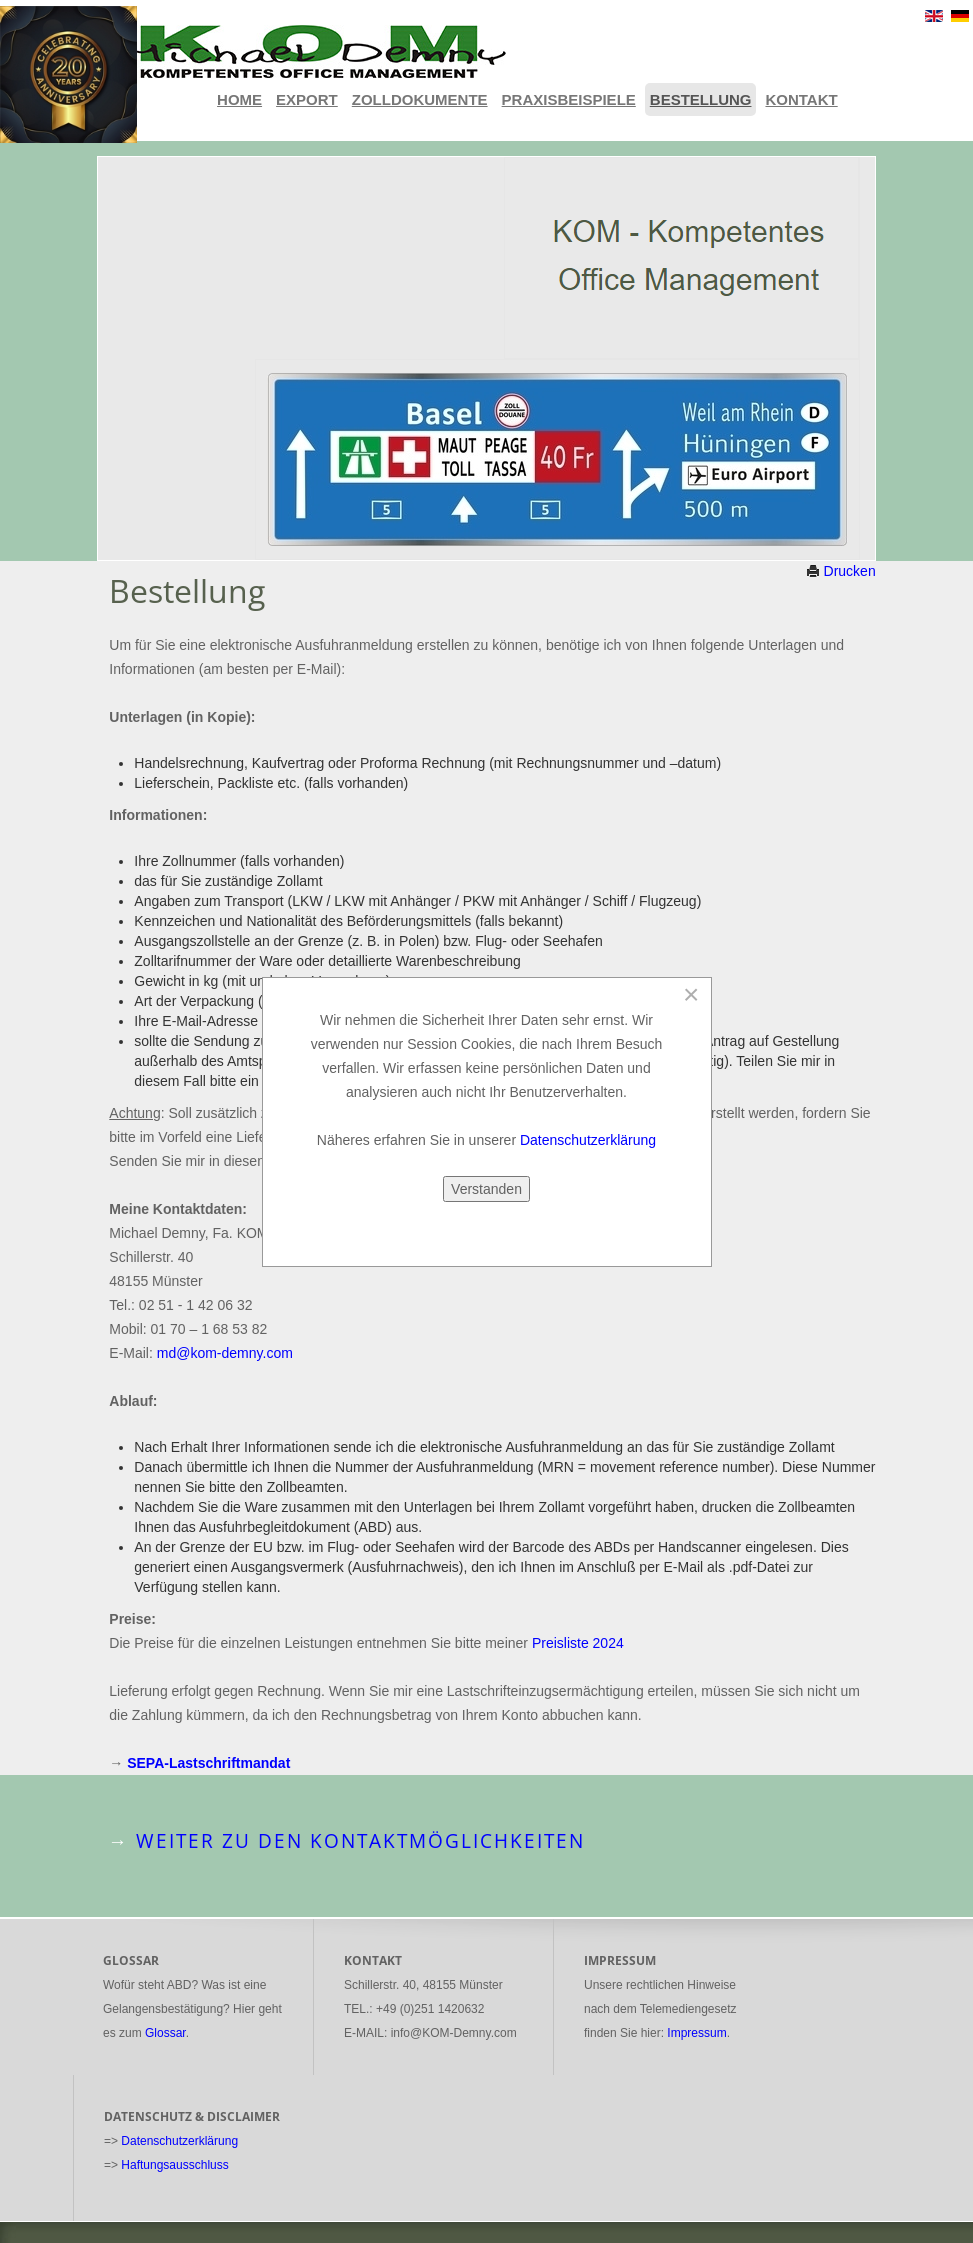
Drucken (841, 571)
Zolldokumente (420, 99)
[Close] (691, 995)
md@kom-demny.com (225, 1353)
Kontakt (801, 99)
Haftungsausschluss (174, 2165)
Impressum (696, 2033)
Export (307, 99)
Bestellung (701, 99)
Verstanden (486, 1189)
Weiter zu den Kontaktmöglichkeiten (360, 1841)
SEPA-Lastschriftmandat (208, 1763)
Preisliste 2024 (578, 1643)
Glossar (165, 2033)
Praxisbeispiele (569, 99)
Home (239, 99)
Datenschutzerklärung (179, 2141)
